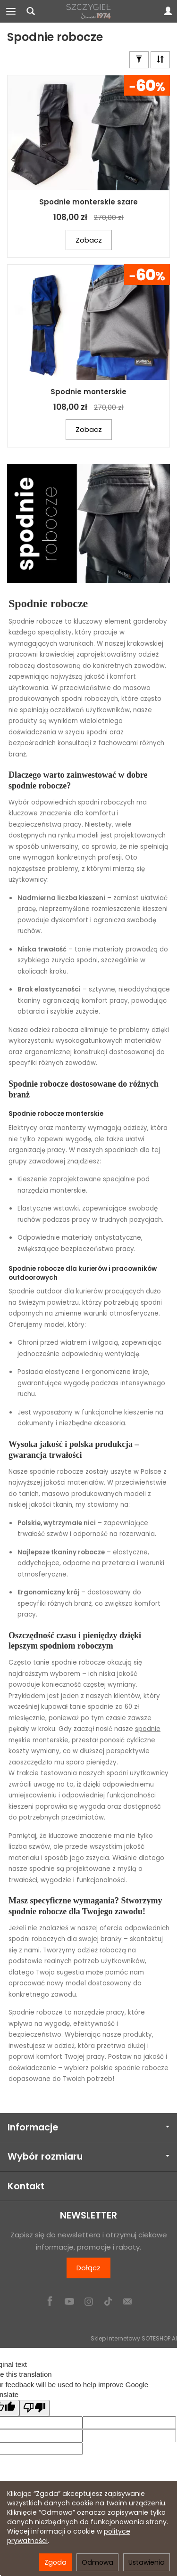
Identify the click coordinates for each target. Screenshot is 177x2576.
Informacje (88, 2127)
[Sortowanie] (160, 59)
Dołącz (88, 2268)
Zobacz (89, 240)
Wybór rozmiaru (88, 2156)
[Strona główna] (88, 11)
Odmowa (97, 2562)
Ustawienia (146, 2562)
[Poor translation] (34, 2408)
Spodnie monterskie (88, 392)
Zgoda (55, 2562)
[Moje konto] (168, 11)
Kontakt (26, 2186)
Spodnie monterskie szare (88, 202)
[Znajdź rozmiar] (139, 59)
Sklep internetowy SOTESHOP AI (134, 2338)
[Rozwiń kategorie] (11, 11)
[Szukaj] (31, 11)
